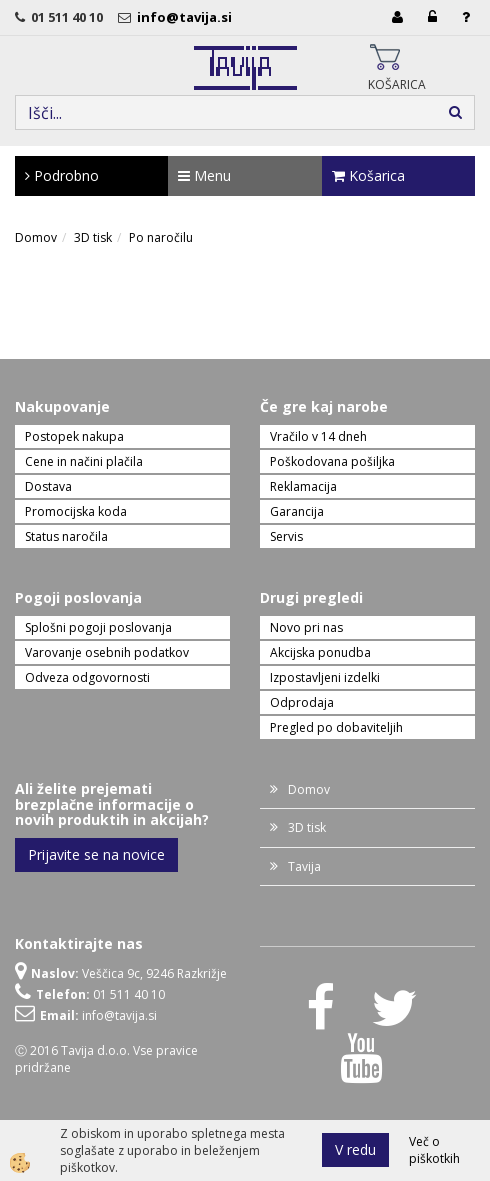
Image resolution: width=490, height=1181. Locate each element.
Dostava (48, 486)
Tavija (304, 866)
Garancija (297, 511)
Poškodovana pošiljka (332, 461)
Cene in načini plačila (84, 461)
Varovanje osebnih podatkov (107, 652)
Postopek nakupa (74, 436)
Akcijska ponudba (320, 652)
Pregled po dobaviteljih (336, 727)
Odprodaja (302, 702)
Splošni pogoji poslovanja (98, 627)
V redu (355, 1149)
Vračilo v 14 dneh (318, 436)
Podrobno (62, 175)
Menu (204, 175)
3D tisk (93, 237)
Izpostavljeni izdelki (325, 677)
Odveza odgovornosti (87, 677)
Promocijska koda (76, 511)
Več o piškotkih (434, 1150)
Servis (286, 536)
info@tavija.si (187, 17)
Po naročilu (161, 237)
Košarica (368, 175)
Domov (36, 237)
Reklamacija (303, 486)
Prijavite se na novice (96, 854)
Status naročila (66, 536)
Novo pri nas (306, 627)
